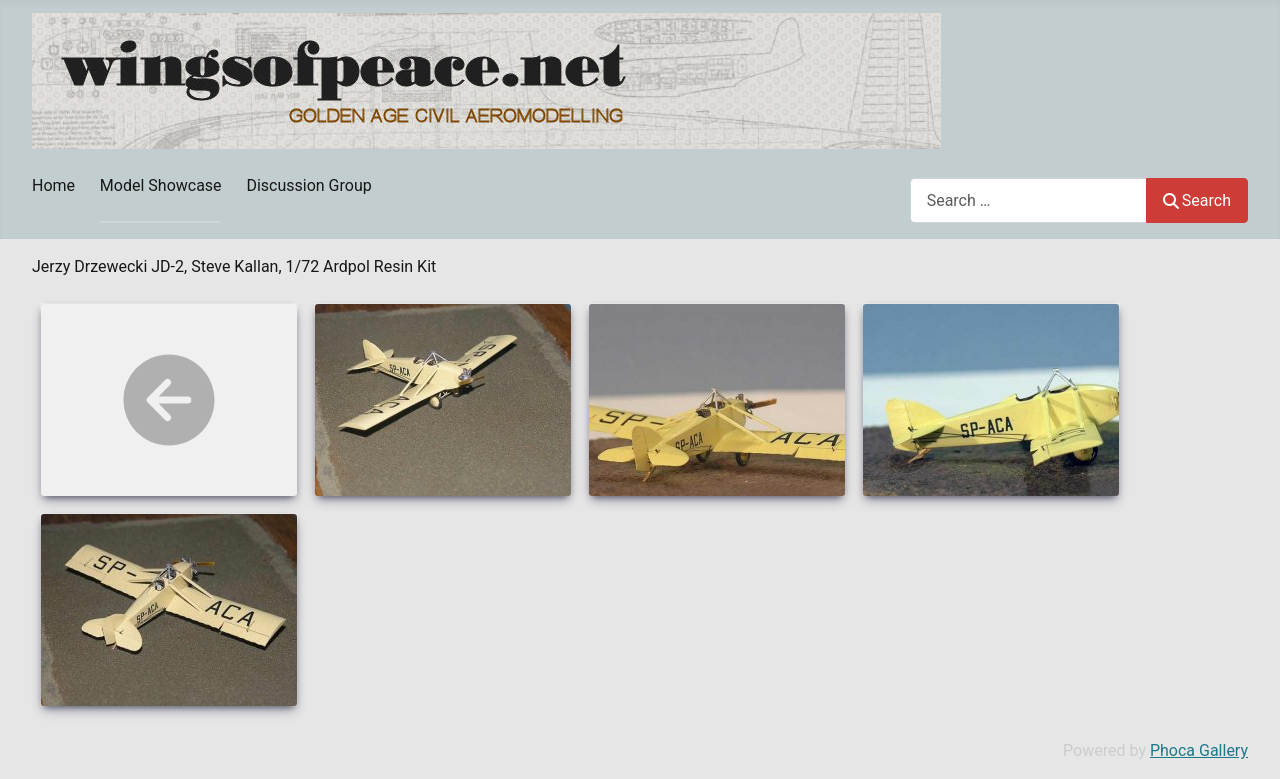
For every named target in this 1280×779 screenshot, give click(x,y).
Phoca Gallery (1199, 750)
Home (53, 185)
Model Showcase (161, 185)
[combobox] (1028, 200)
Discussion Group (308, 185)
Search (1197, 200)
